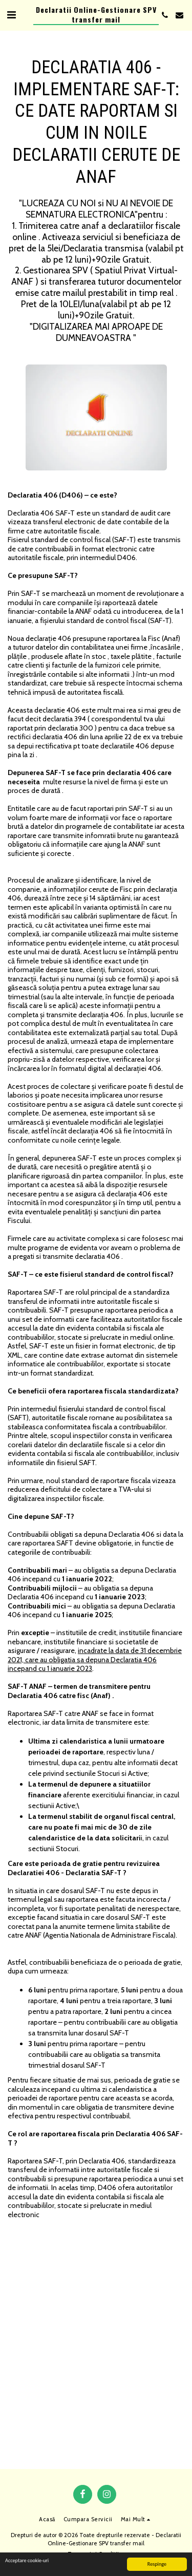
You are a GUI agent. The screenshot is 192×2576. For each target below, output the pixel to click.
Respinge (156, 2564)
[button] (11, 15)
